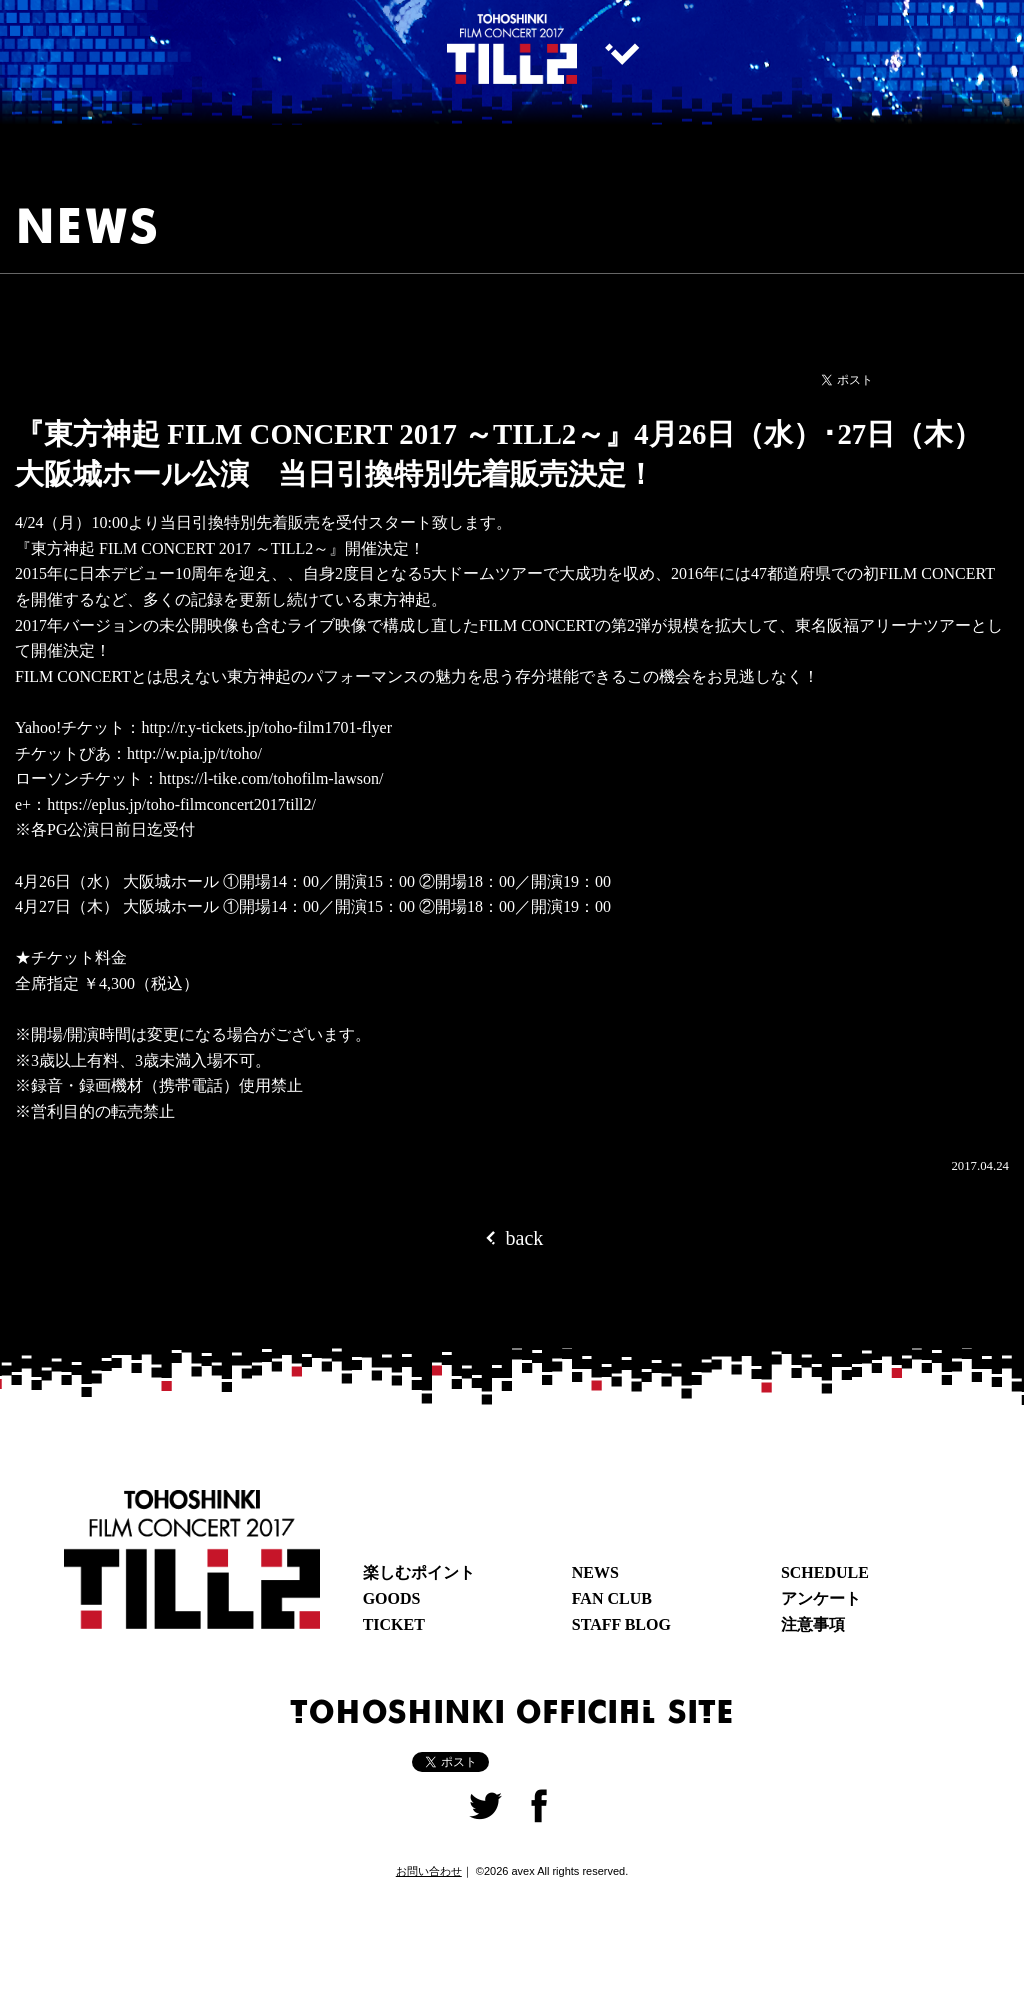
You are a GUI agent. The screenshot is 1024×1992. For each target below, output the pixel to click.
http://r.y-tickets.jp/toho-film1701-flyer (266, 727)
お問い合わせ (429, 1871)
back (512, 1237)
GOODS (392, 1598)
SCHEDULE (825, 1572)
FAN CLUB (612, 1598)
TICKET (394, 1624)
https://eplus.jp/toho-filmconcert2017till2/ (181, 804)
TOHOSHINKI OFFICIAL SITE (512, 1710)
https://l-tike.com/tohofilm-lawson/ (271, 778)
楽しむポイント (419, 1572)
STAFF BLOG (621, 1624)
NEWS (595, 1572)
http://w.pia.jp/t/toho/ (194, 753)
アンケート (821, 1598)
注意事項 (813, 1624)
